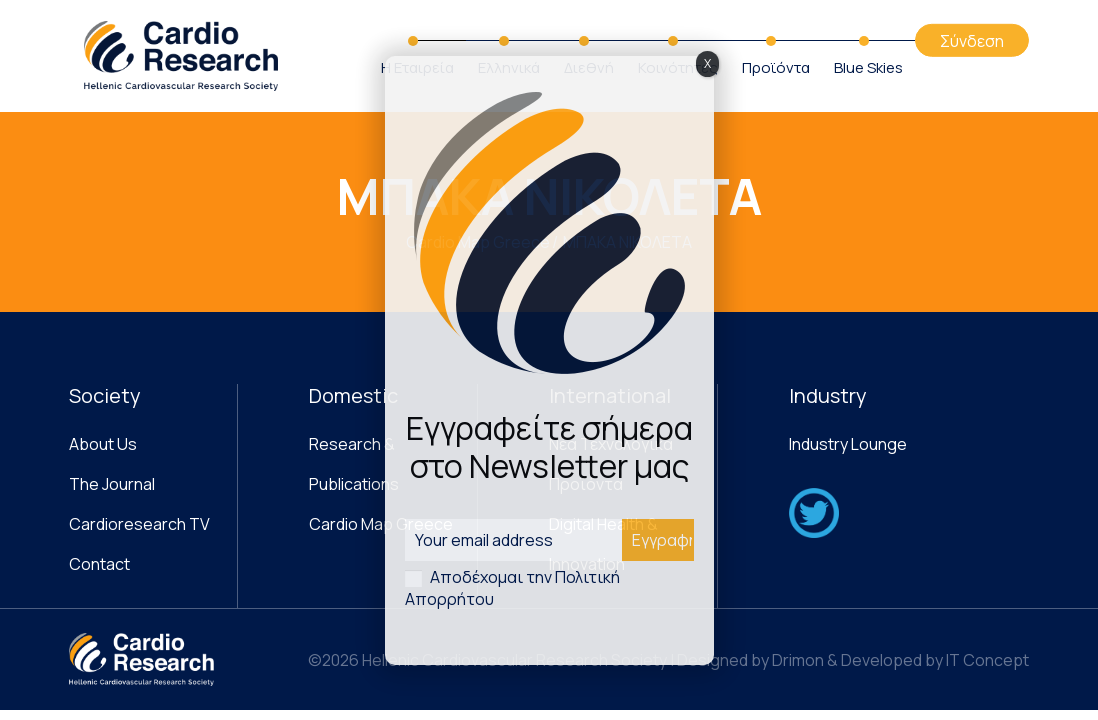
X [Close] (707, 63)
